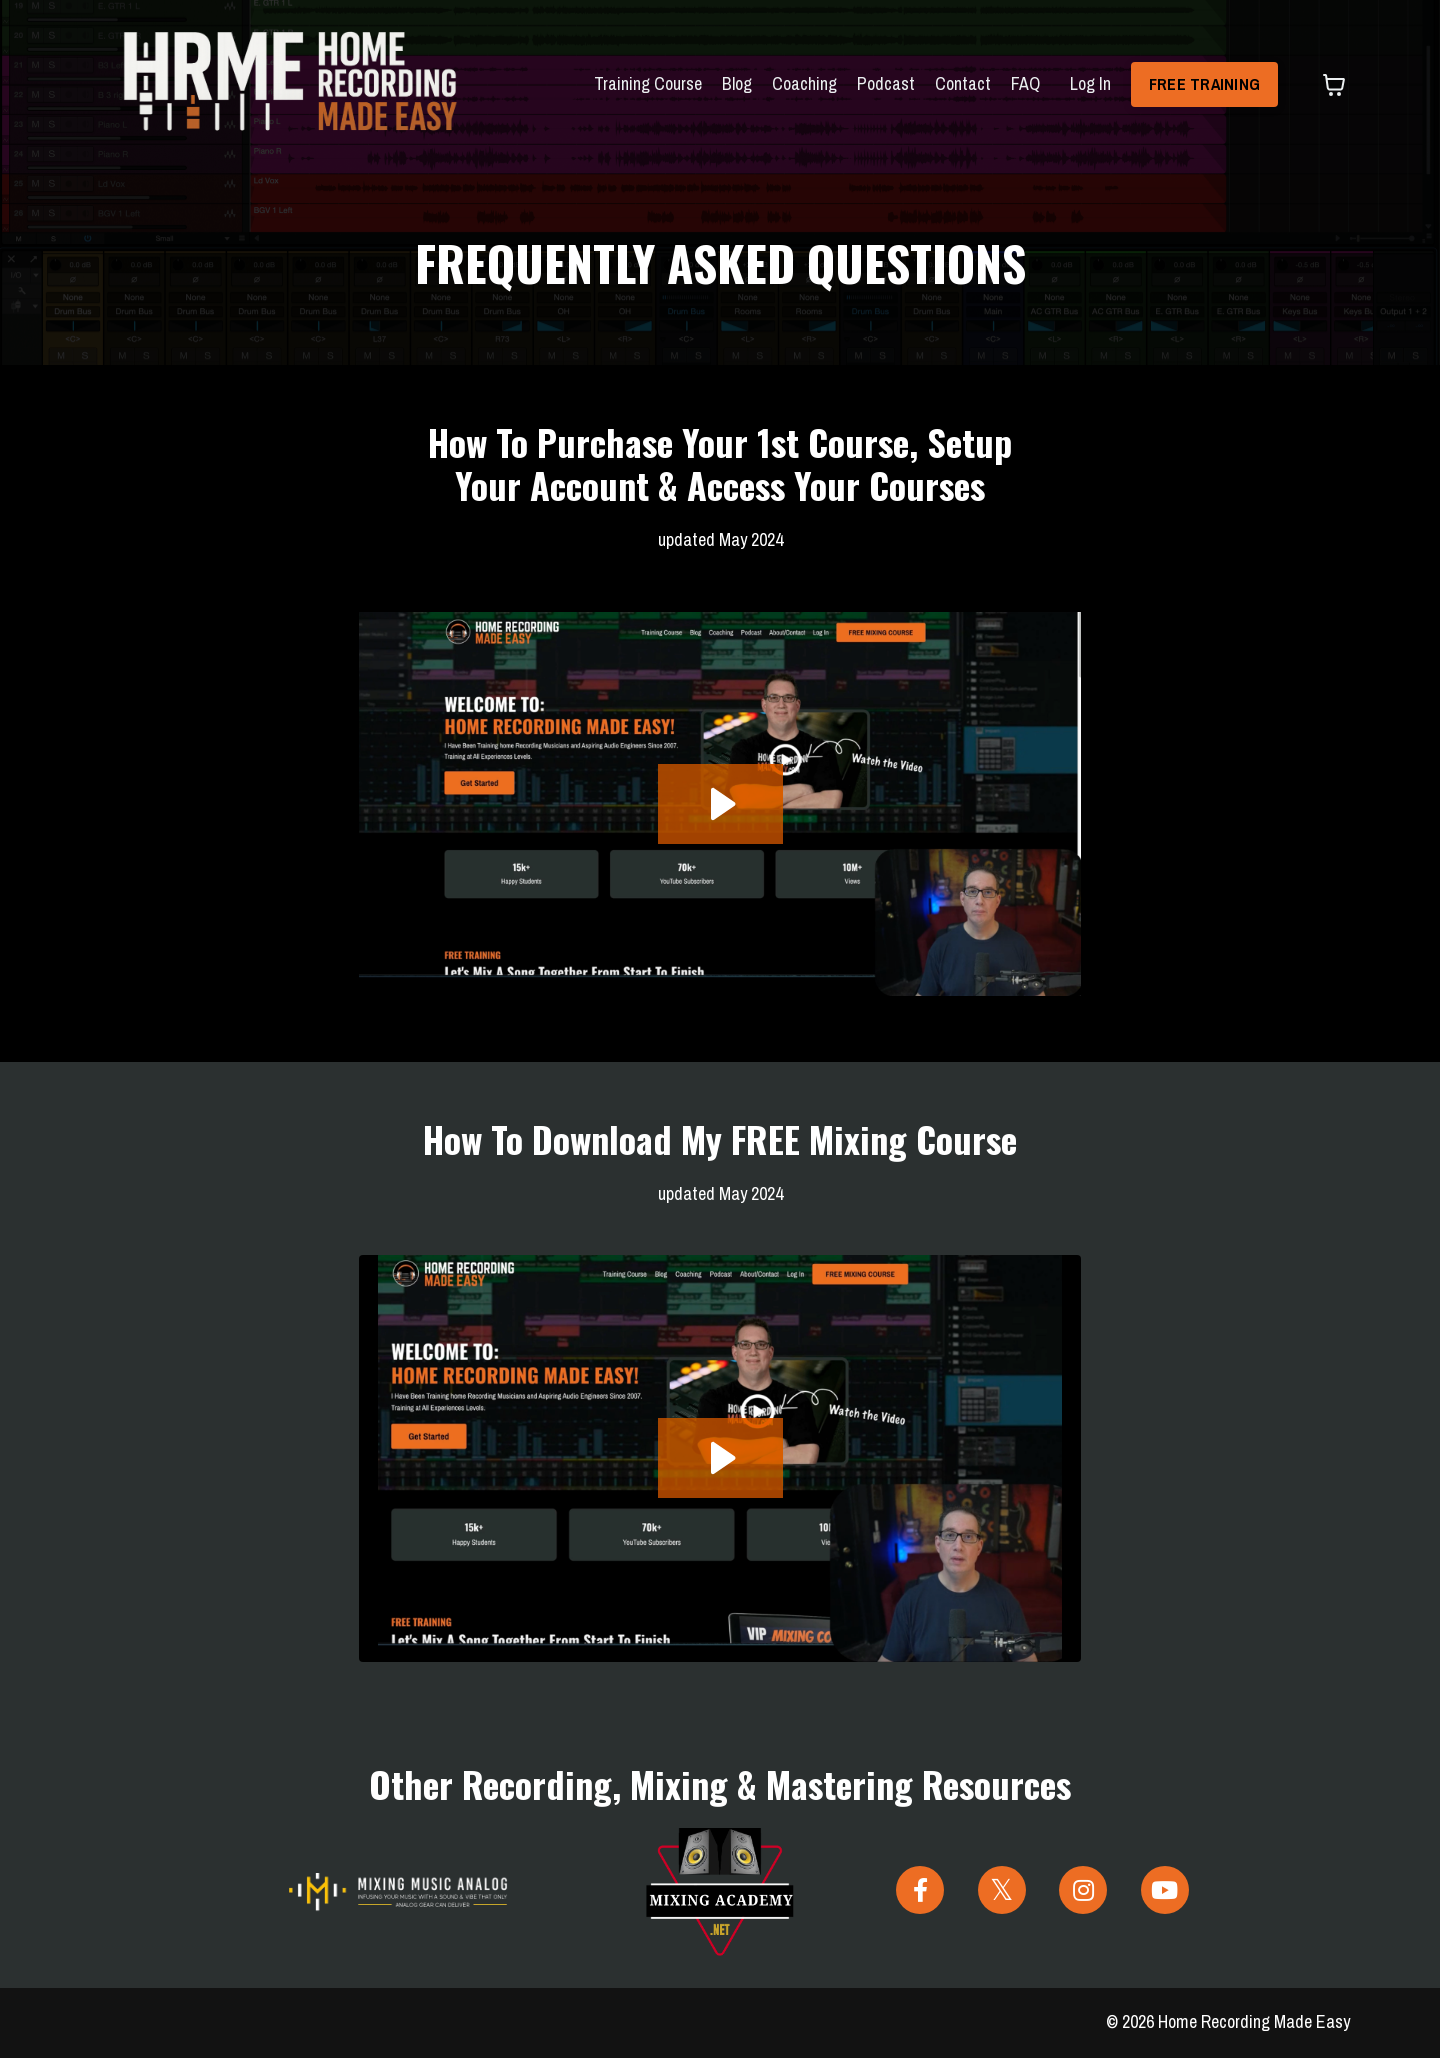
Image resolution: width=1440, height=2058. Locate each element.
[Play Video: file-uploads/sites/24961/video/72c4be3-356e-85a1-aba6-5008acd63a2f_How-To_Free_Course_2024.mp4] (720, 1458)
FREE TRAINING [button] (1204, 84)
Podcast (885, 83)
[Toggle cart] (1334, 85)
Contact (962, 83)
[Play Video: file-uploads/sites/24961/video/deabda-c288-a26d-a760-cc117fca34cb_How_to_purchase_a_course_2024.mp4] (720, 804)
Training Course (647, 83)
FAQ (1024, 83)
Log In (1089, 83)
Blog (736, 83)
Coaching (803, 83)
